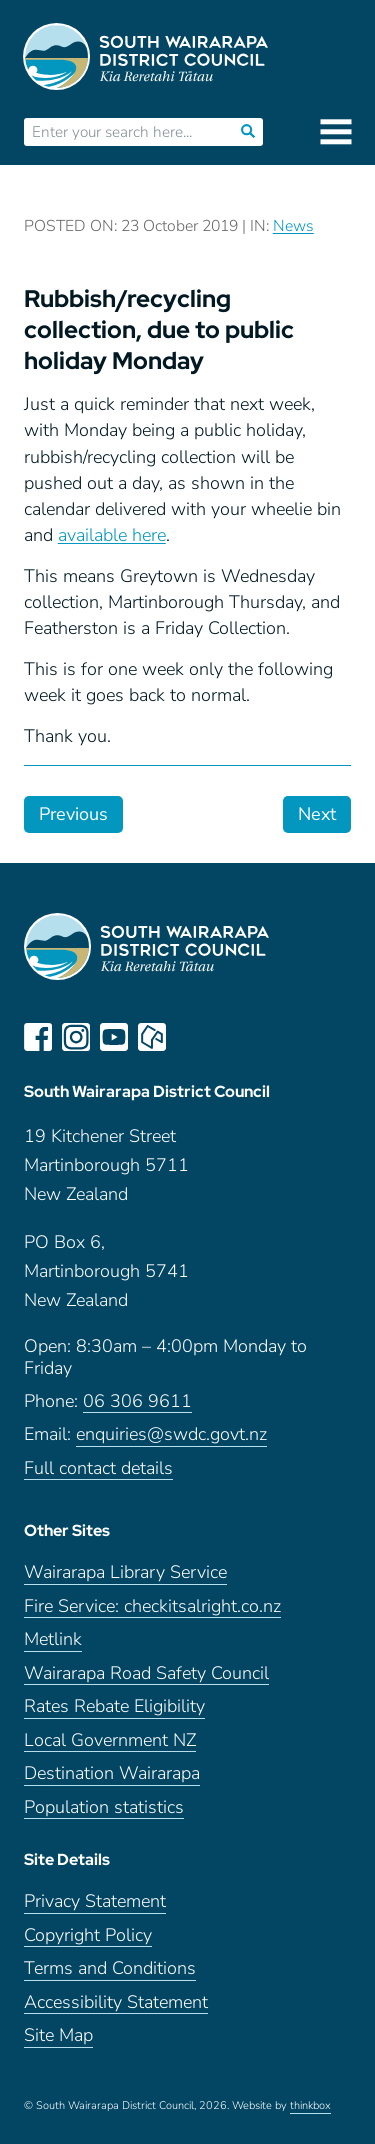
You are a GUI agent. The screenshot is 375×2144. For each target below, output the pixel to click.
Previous (73, 814)
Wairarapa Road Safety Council (146, 1673)
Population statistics (104, 1807)
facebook (38, 1037)
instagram (76, 1037)
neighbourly (152, 1037)
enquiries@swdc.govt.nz (171, 1434)
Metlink (53, 1639)
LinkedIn (190, 1037)
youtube (114, 1037)
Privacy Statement (95, 1901)
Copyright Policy (88, 1935)
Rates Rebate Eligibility (114, 1706)
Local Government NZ (110, 1740)
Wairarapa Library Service (125, 1572)
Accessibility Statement (116, 2002)
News (293, 226)
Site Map (58, 2035)
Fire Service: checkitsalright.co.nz (152, 1606)
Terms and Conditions (110, 1968)
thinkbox (310, 2106)
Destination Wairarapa (112, 1773)
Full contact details (98, 1468)
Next (317, 814)
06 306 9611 (137, 1401)
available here (112, 535)
